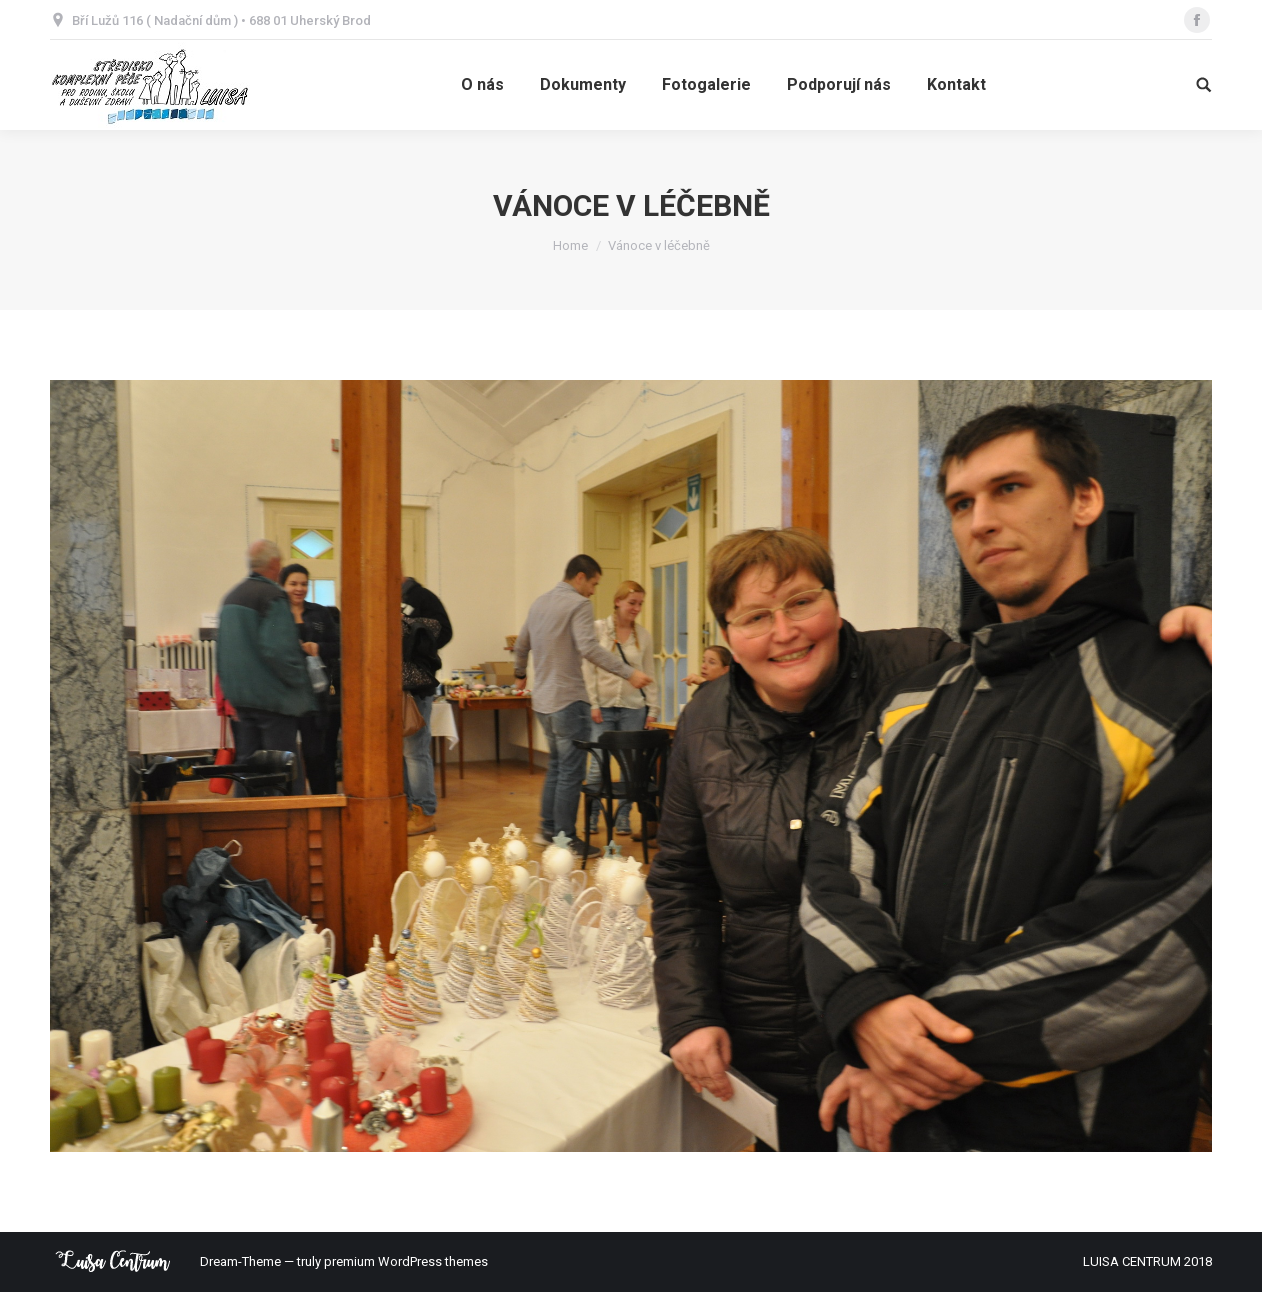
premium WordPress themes (406, 1261)
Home (570, 245)
